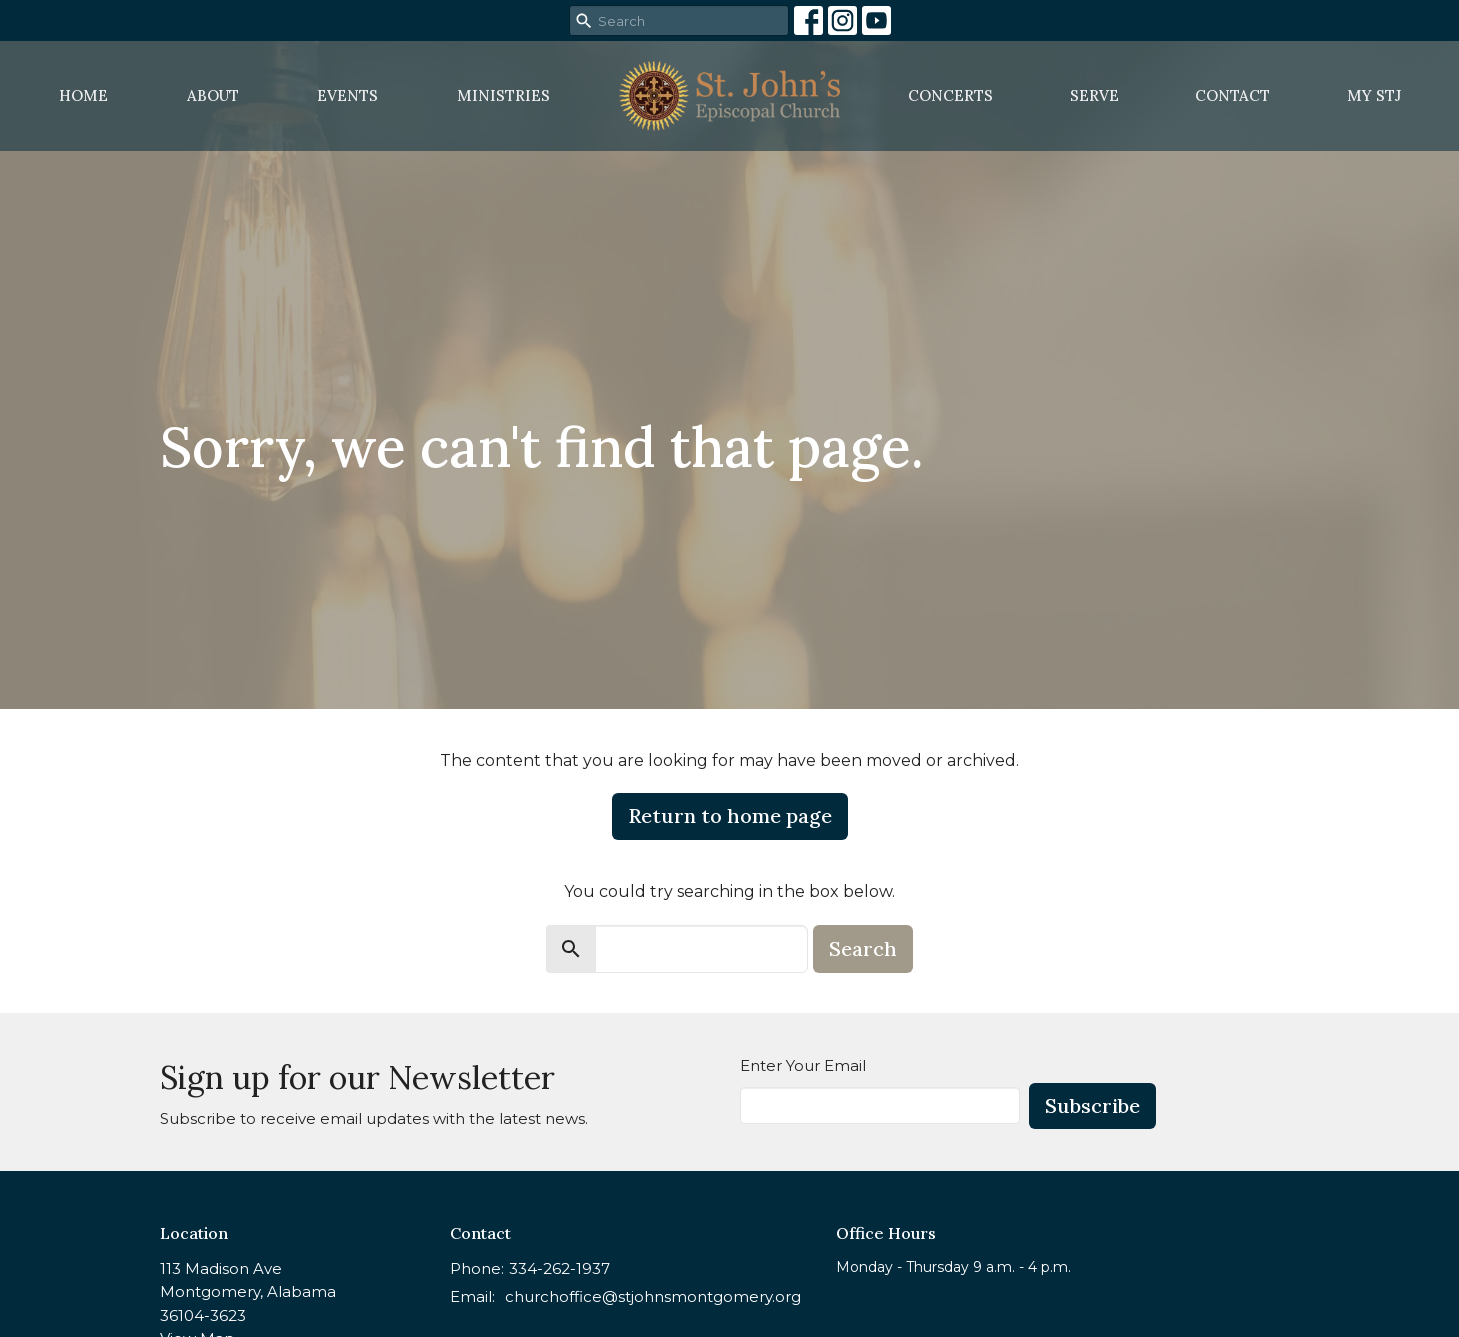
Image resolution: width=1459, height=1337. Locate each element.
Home (83, 95)
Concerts (950, 95)
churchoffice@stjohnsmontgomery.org (653, 1296)
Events (347, 95)
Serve (1094, 95)
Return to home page (730, 815)
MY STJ (1374, 95)
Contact (1232, 95)
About (213, 95)
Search (863, 948)
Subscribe (1092, 1105)
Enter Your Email (803, 1065)
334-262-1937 (559, 1268)
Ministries (503, 95)
